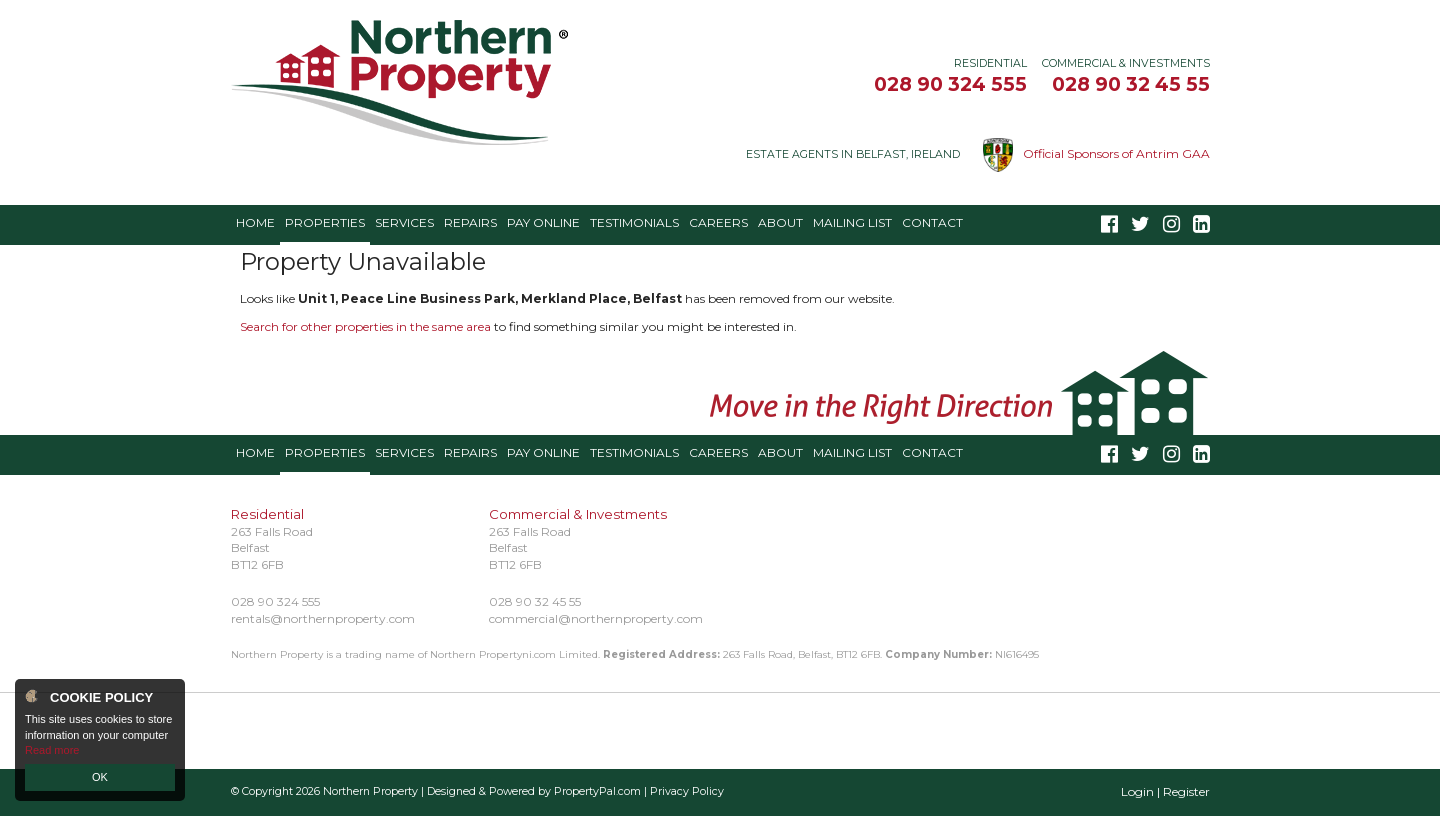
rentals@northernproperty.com (323, 618)
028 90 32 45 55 (1131, 84)
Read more (52, 750)
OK (100, 777)
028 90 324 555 (950, 84)
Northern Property (370, 791)
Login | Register (1165, 791)
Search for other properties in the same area (365, 326)
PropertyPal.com (597, 791)
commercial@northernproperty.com (596, 618)
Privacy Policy (687, 791)
